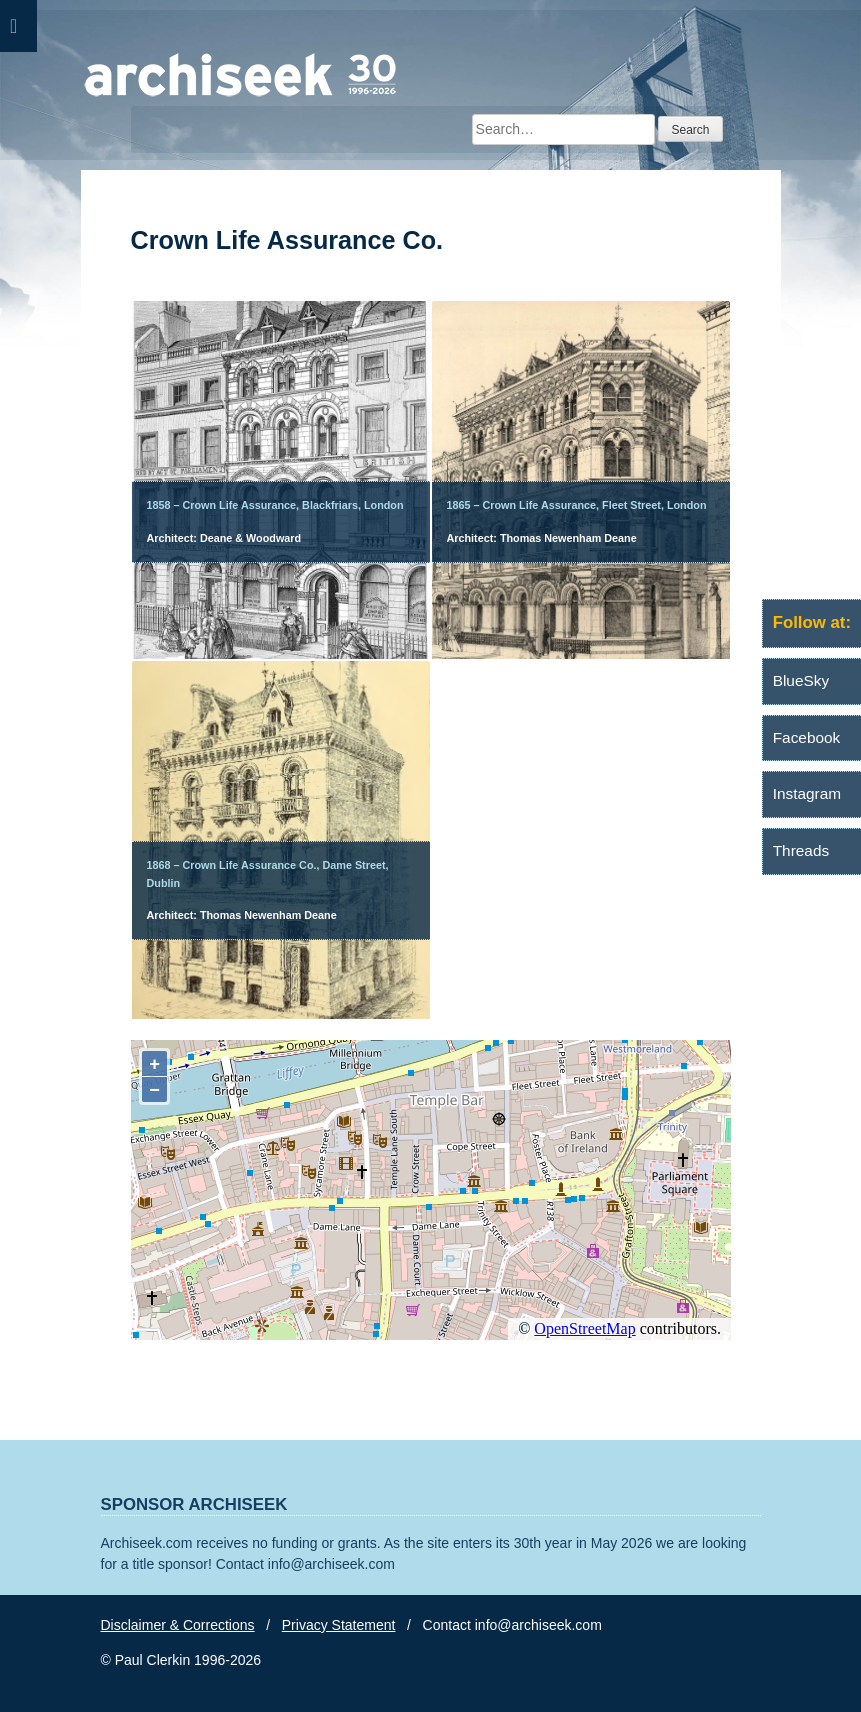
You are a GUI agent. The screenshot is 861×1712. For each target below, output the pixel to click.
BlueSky (801, 680)
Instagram (807, 793)
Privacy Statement (339, 1625)
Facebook (807, 737)
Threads (801, 850)
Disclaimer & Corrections (178, 1625)
